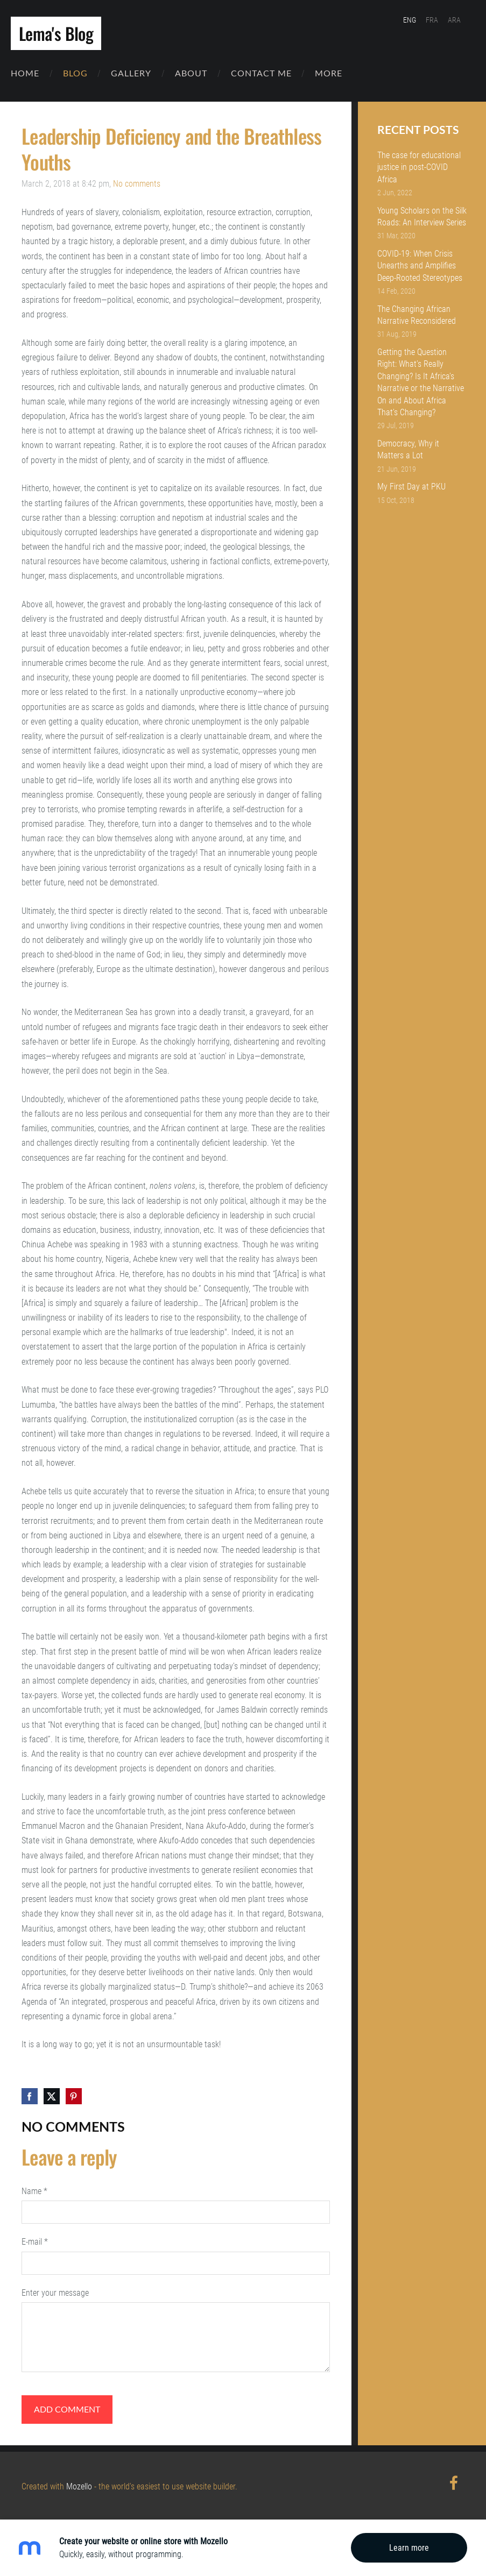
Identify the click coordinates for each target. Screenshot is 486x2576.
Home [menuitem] (36, 77)
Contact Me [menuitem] (272, 77)
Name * (34, 2189)
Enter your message (55, 2291)
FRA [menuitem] (432, 20)
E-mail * (35, 2240)
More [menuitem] (339, 77)
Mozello (79, 2485)
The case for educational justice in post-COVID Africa (419, 165)
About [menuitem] (202, 77)
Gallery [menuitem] (142, 77)
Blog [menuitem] (86, 77)
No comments (136, 182)
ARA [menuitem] (454, 20)
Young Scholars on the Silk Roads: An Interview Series (422, 215)
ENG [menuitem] (409, 20)
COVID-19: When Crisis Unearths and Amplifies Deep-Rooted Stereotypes (419, 264)
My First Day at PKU (411, 485)
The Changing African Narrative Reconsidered (416, 313)
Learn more (409, 2548)
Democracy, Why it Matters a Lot (408, 448)
